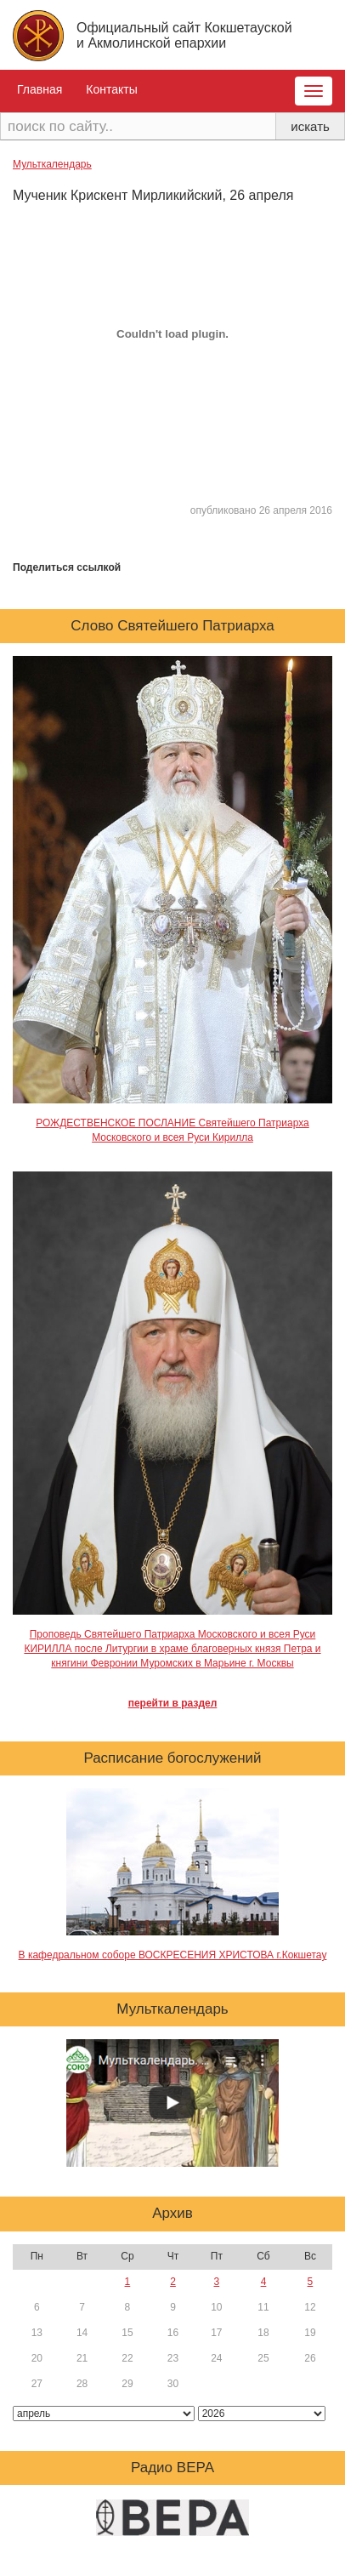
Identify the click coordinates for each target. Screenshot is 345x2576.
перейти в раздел (173, 1703)
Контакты (111, 89)
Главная (39, 89)
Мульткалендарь (52, 164)
